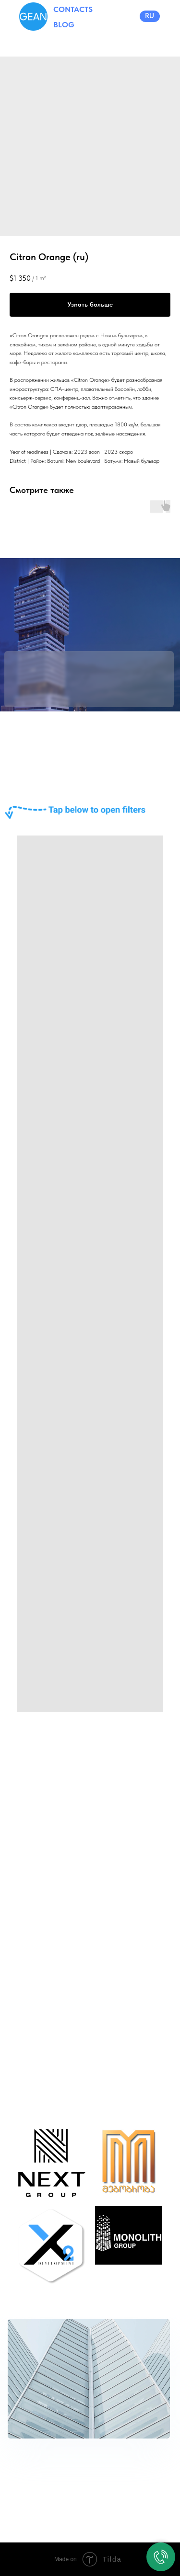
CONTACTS (73, 9)
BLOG (63, 24)
